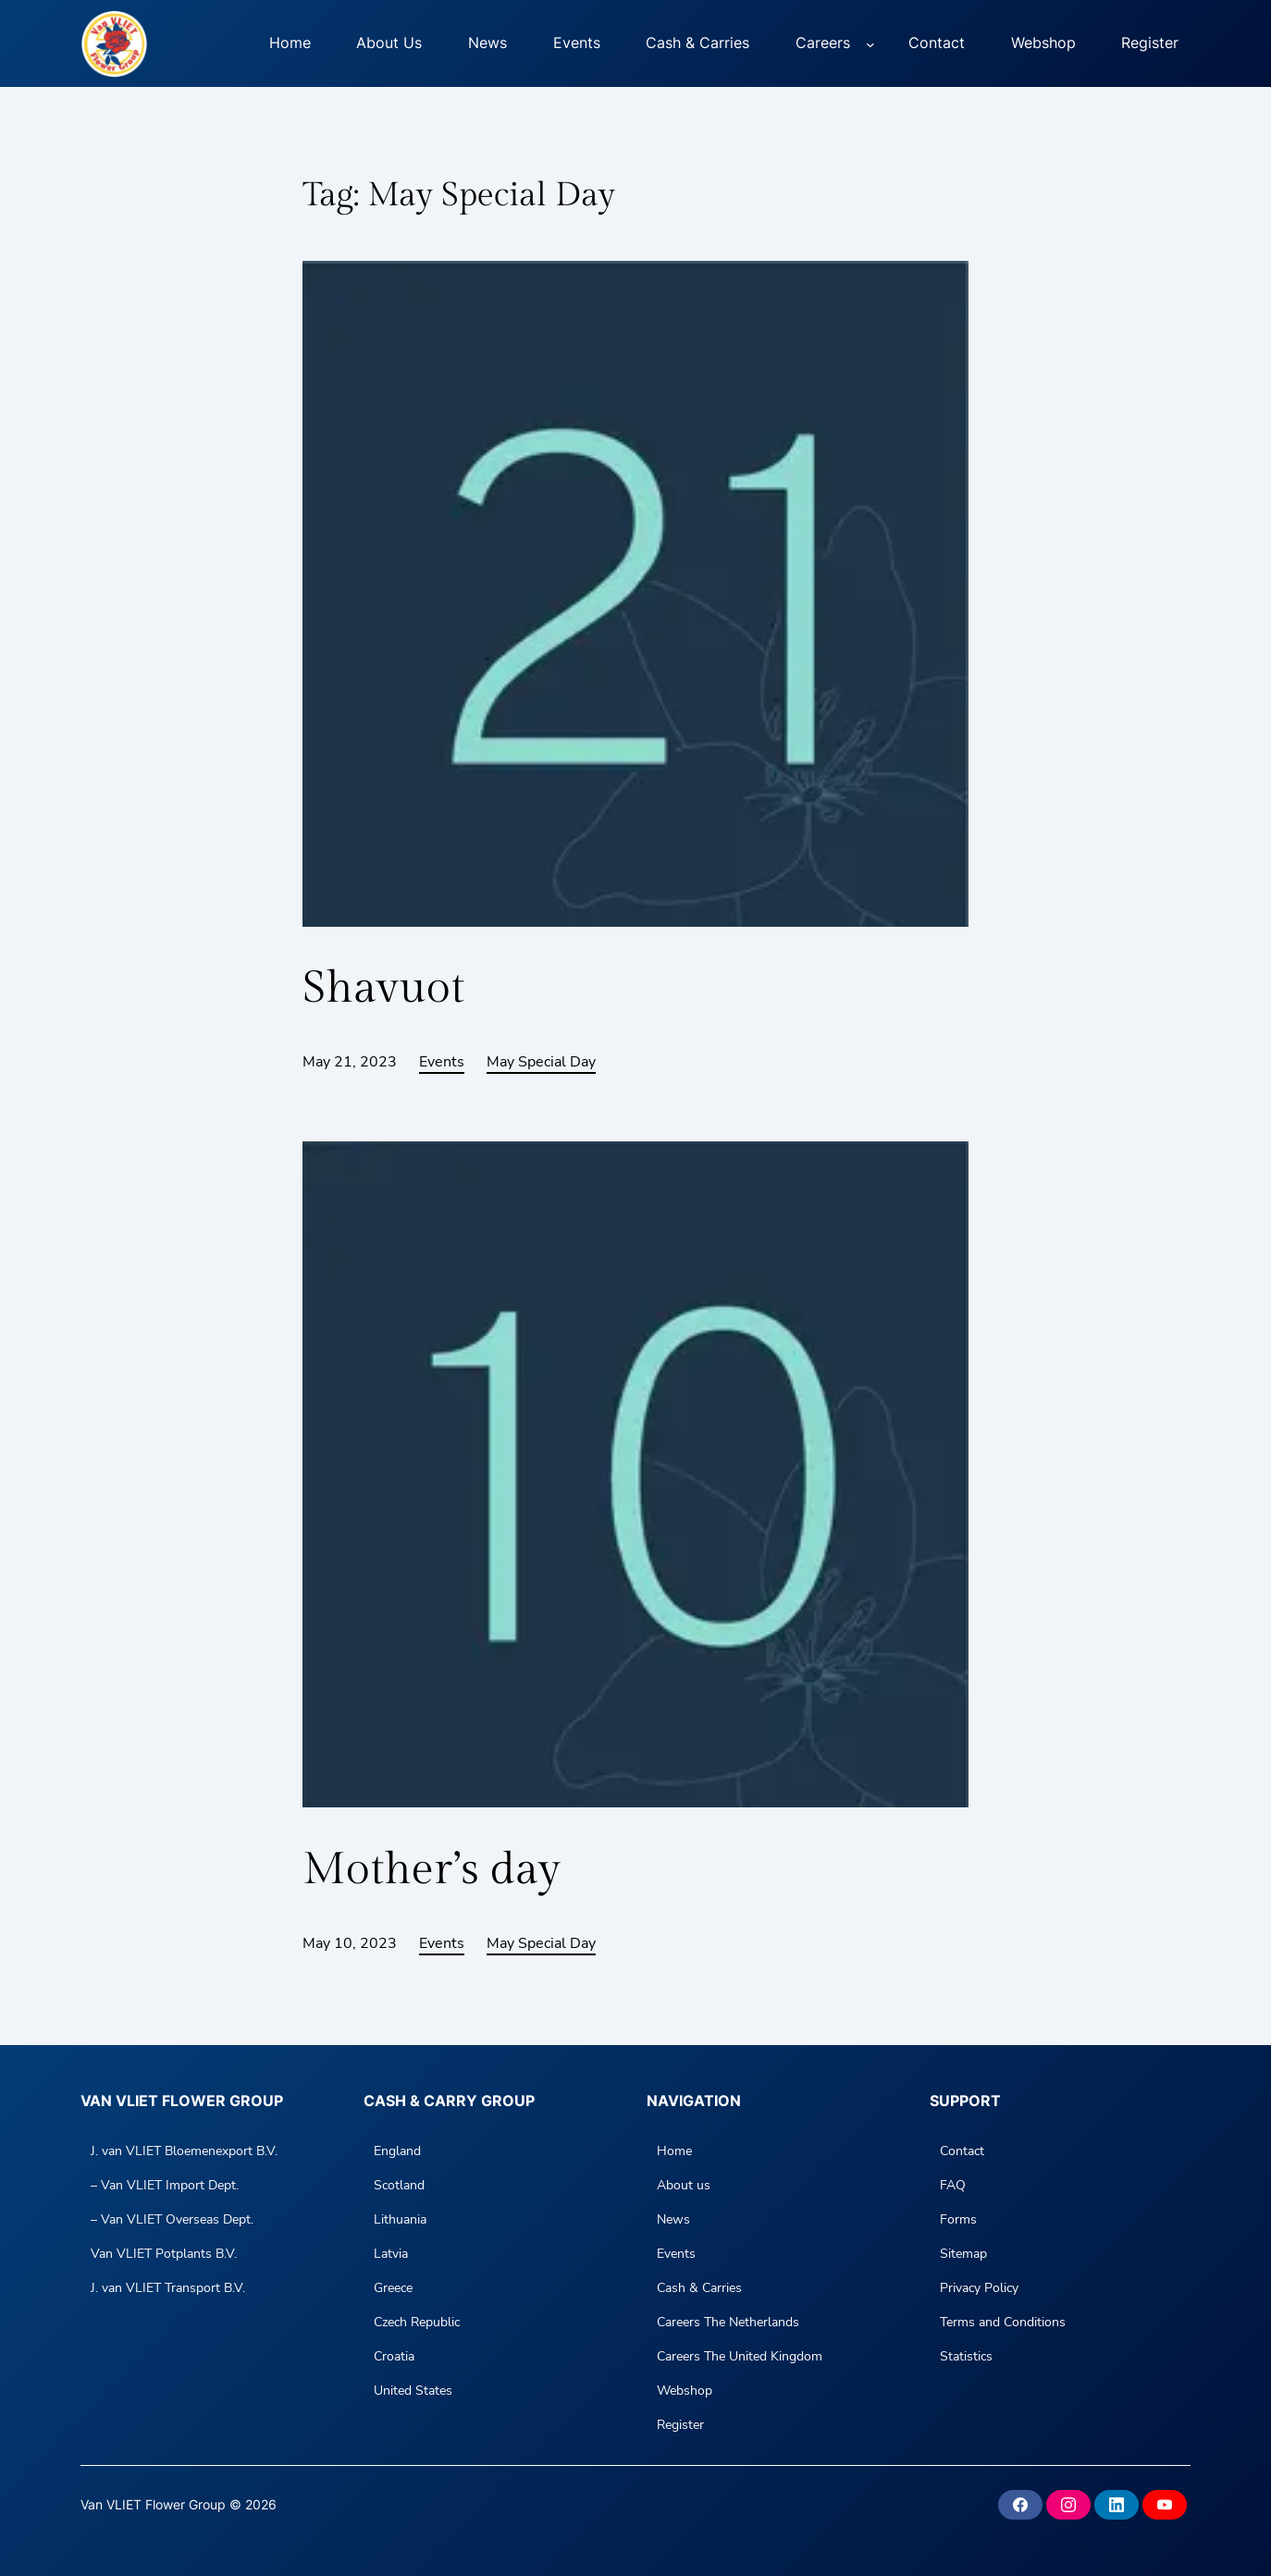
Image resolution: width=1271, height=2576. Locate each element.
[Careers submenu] (870, 43)
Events (441, 1062)
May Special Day (541, 1062)
